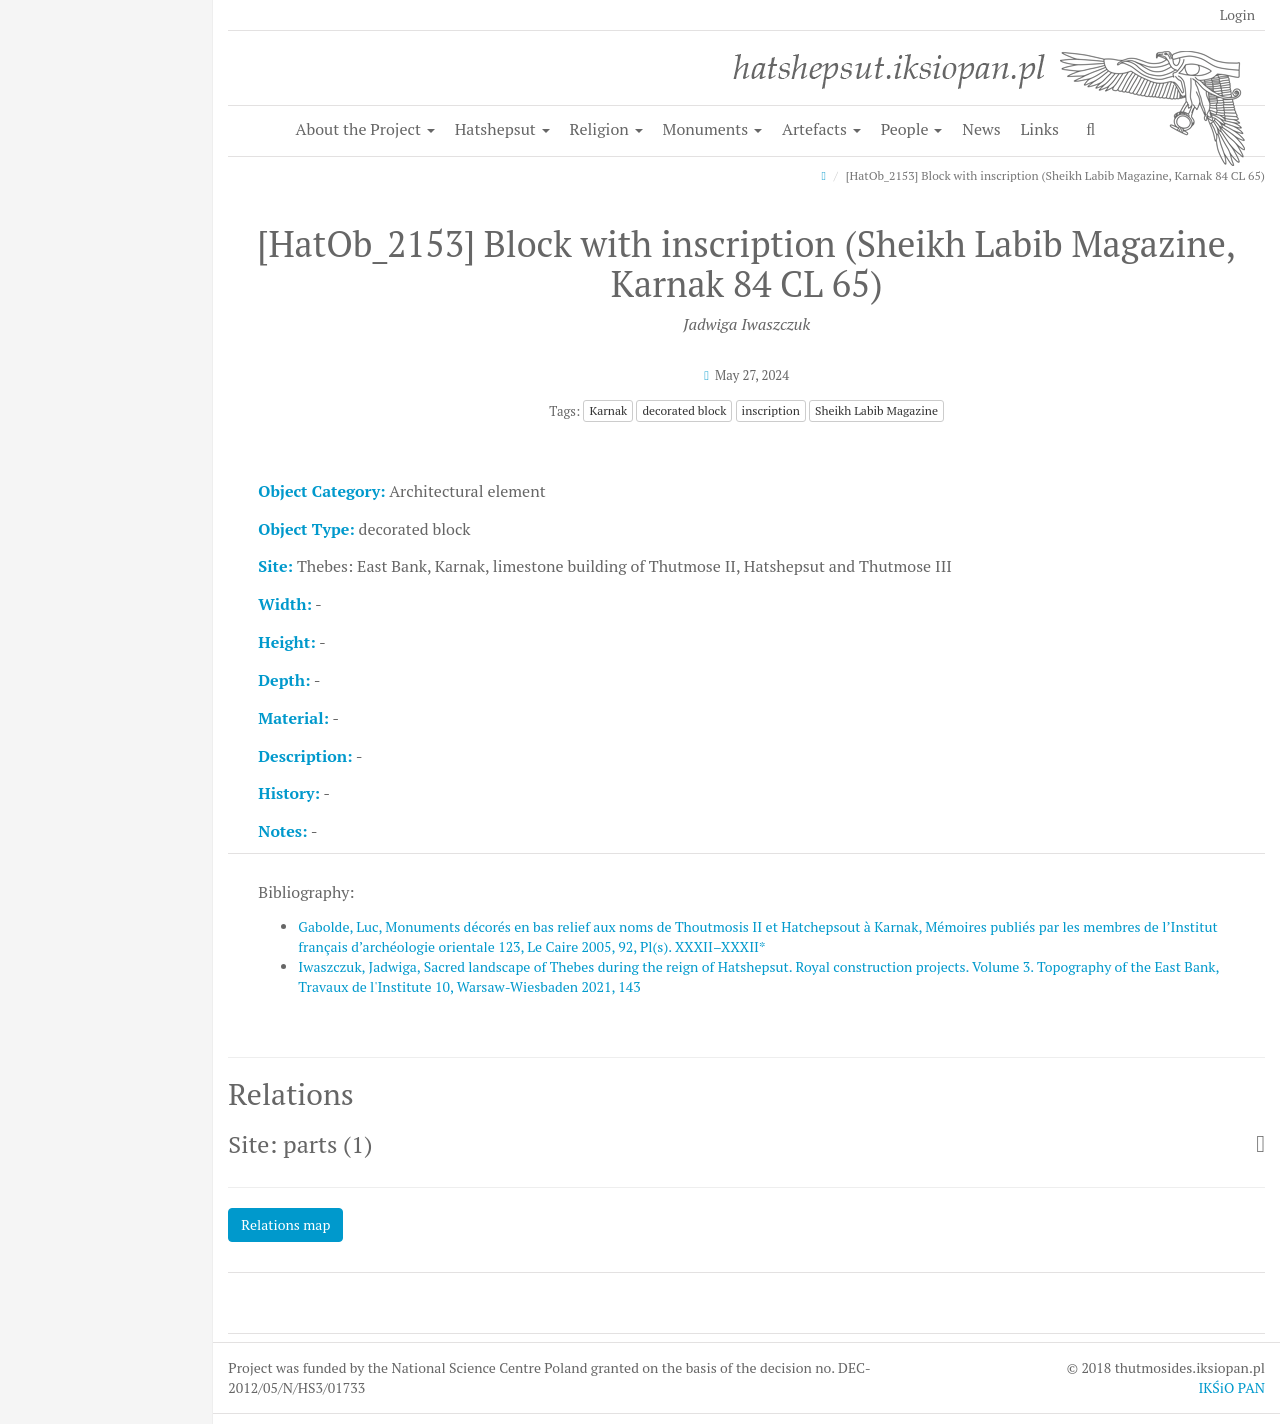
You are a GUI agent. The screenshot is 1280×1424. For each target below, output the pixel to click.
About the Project (365, 129)
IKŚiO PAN (1231, 1387)
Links (1040, 129)
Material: (293, 718)
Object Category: (321, 491)
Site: (275, 566)
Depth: (284, 680)
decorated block (684, 410)
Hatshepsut (502, 129)
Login (1237, 14)
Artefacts (821, 129)
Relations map (285, 1224)
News (981, 129)
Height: (286, 642)
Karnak (608, 410)
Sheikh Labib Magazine (876, 410)
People (912, 129)
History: (289, 793)
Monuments (713, 129)
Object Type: (306, 529)
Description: (305, 756)
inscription (771, 410)
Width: (285, 604)
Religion (606, 129)
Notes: (282, 831)
